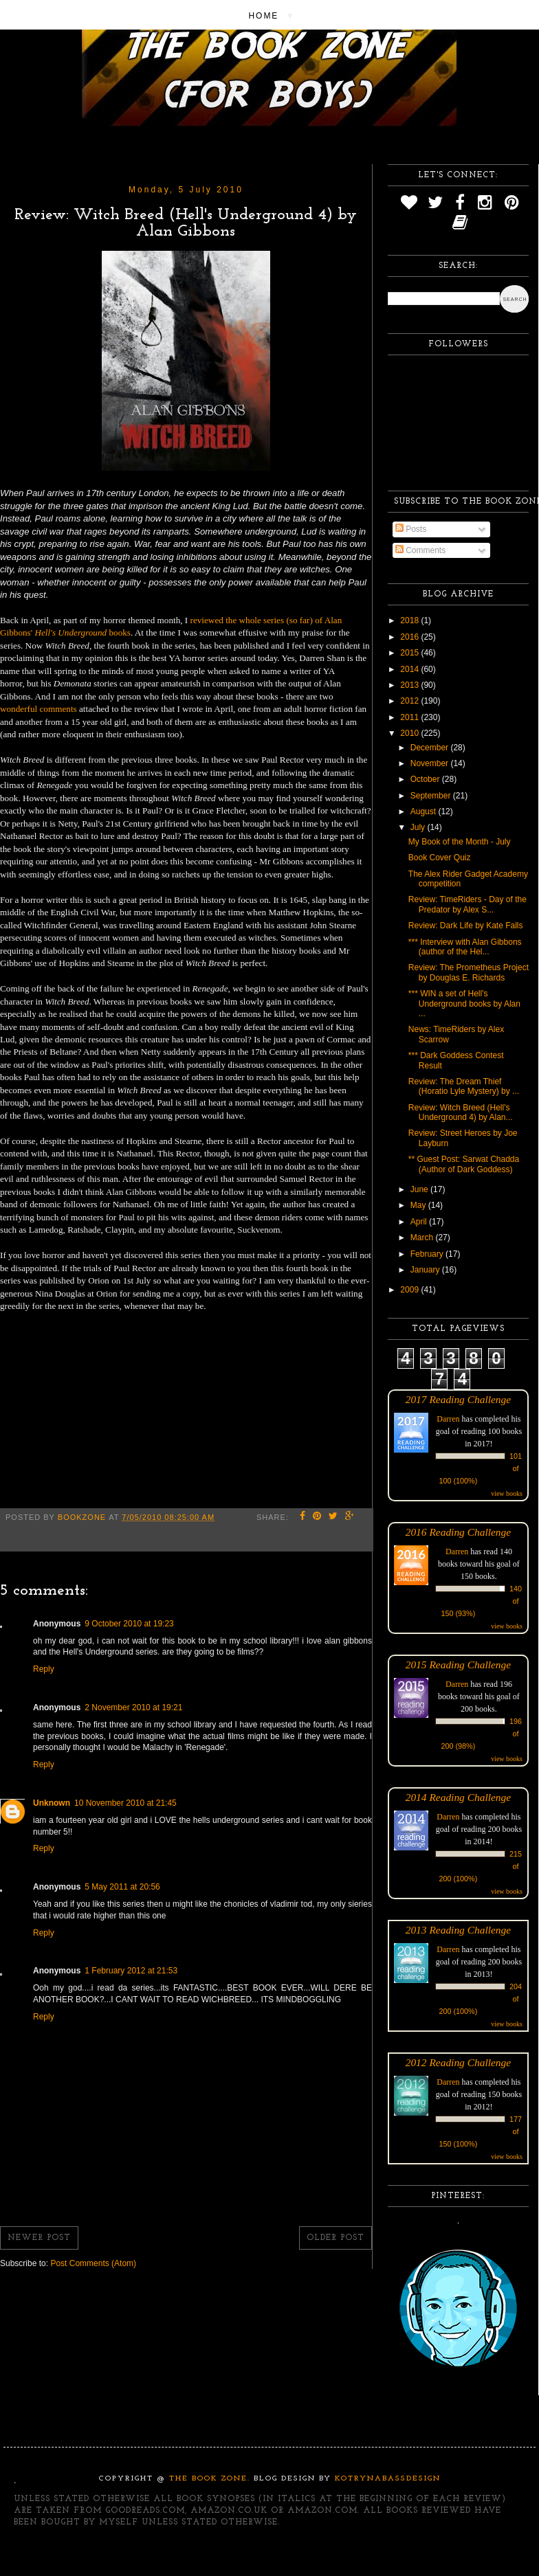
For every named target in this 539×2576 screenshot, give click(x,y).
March (423, 1237)
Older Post (335, 2238)
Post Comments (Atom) (93, 2263)
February (428, 1254)
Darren (448, 1419)
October (426, 779)
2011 (410, 717)
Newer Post (39, 2238)
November (430, 763)
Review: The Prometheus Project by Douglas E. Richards (468, 972)
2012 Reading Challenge (459, 2062)
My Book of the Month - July (459, 842)
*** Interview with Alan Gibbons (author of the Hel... (465, 946)
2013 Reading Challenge (459, 1930)
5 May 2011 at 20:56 (122, 1887)
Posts (410, 529)
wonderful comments (38, 709)
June (420, 1189)
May (419, 1205)
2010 (410, 733)
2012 (410, 701)
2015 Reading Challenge (459, 1664)
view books (506, 1493)
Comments (420, 550)
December (430, 747)
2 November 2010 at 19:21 (133, 1707)
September (431, 795)
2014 (410, 669)
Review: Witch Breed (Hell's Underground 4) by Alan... (460, 1112)
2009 (410, 1290)
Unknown (51, 1803)
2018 (410, 620)
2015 (410, 653)
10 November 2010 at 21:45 (125, 1803)
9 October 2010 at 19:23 (129, 1623)
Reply (43, 1669)
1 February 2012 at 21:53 (131, 1970)
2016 (410, 637)
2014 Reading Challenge (459, 1797)
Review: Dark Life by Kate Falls (465, 925)
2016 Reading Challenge (459, 1532)
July (419, 827)
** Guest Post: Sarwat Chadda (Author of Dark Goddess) (463, 1164)
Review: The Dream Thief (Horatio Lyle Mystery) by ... (463, 1086)
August (424, 811)
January (426, 1270)
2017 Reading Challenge (459, 1399)
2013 (410, 685)
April (419, 1222)
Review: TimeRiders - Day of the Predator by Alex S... (467, 904)
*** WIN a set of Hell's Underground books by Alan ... (464, 1003)
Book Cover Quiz (439, 857)
